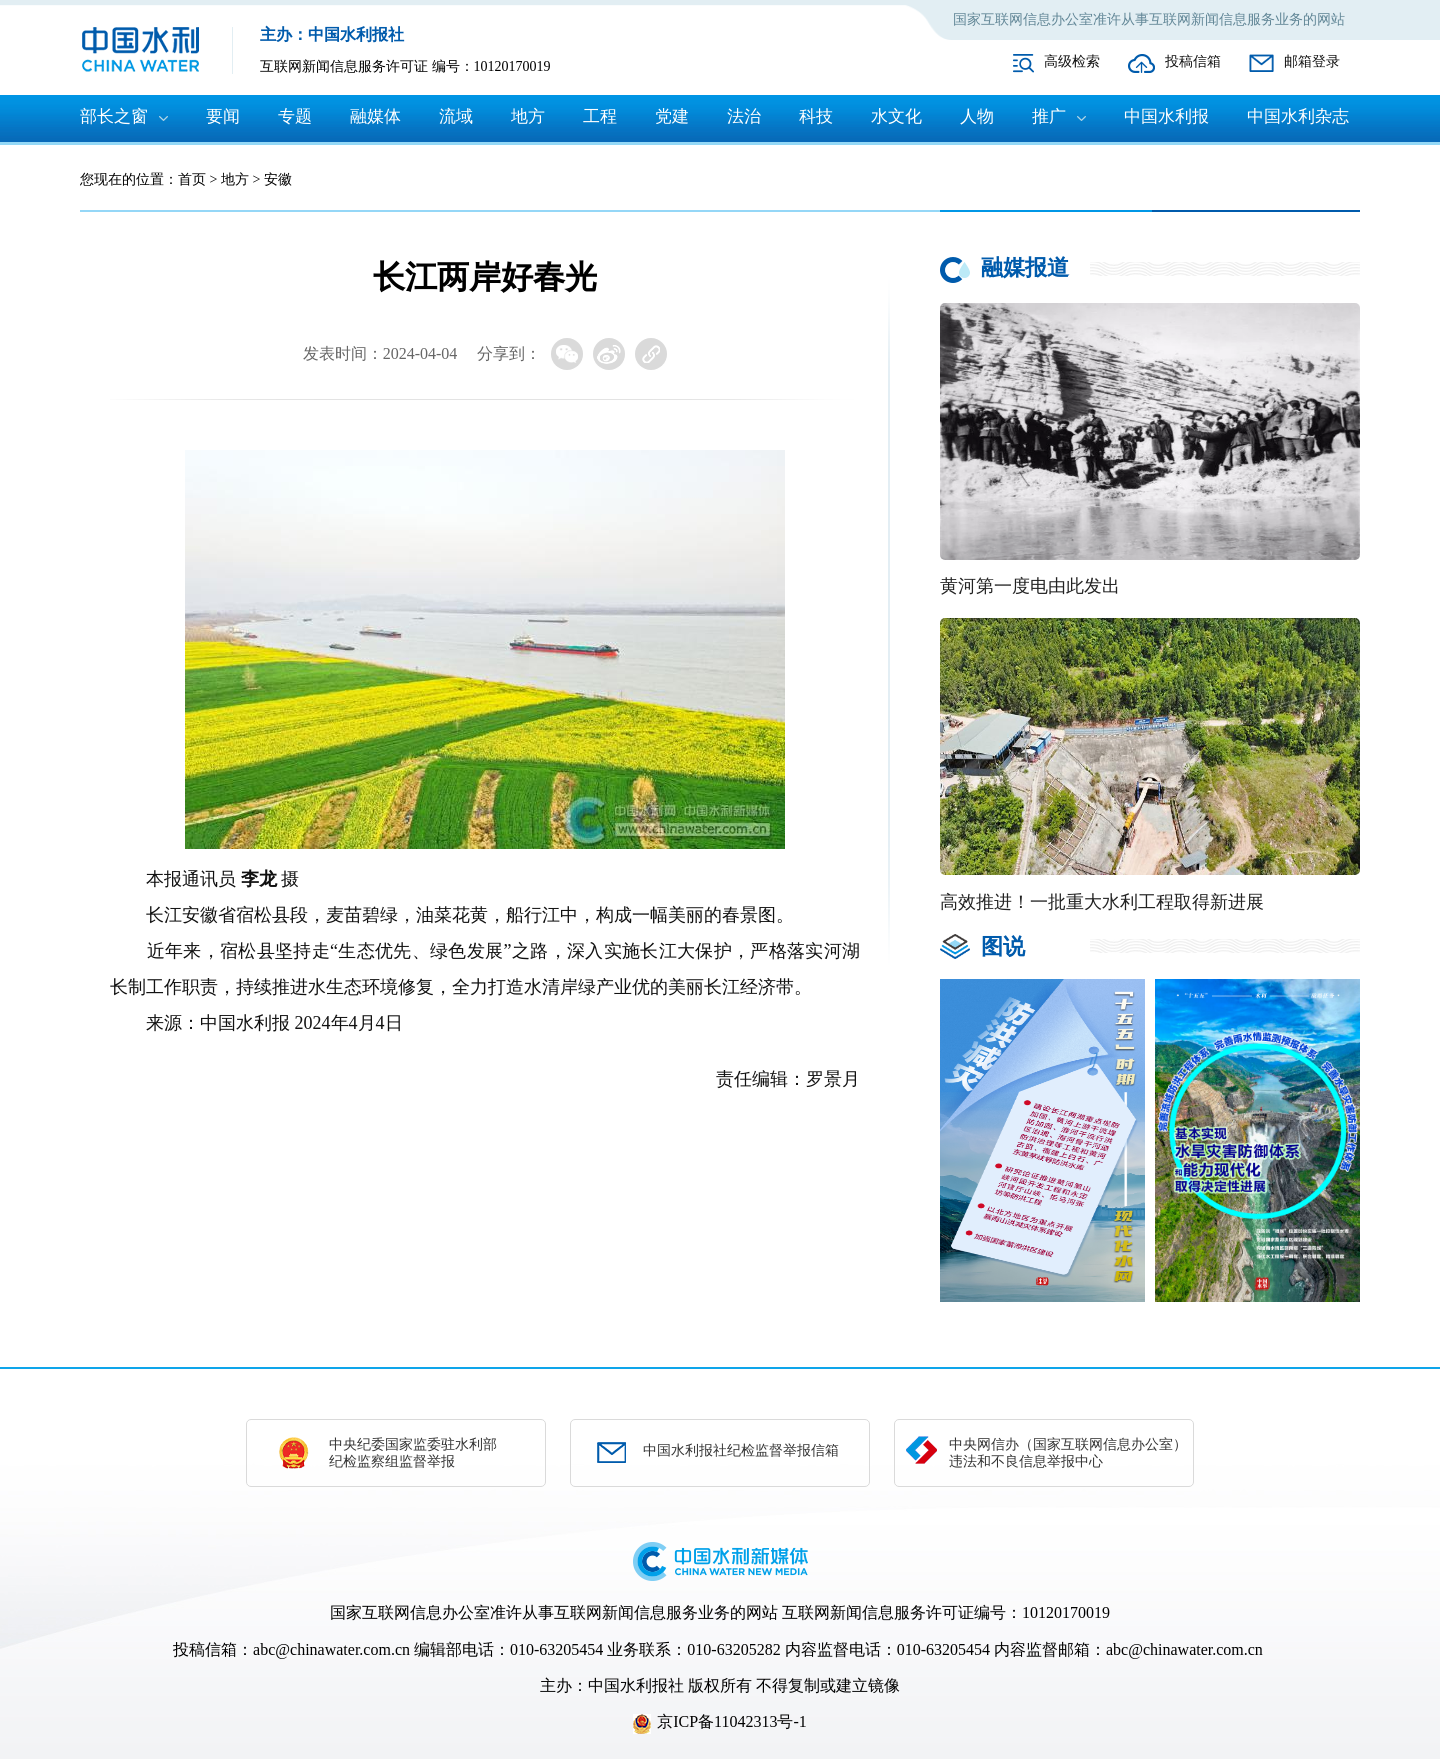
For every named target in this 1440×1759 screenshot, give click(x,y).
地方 (528, 116)
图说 (1003, 946)
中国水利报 (1166, 116)
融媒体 (375, 116)
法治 (744, 116)
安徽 (278, 179)
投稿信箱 (1193, 61)
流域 (456, 116)
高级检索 (1072, 61)
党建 (672, 116)
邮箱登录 (1312, 61)
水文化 (896, 116)
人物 (977, 116)
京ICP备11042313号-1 (732, 1721)
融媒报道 (1025, 267)
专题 (295, 116)
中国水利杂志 (1298, 116)
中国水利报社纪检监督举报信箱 (741, 1450)
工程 (600, 116)
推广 (1049, 116)
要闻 (223, 116)
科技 (816, 116)
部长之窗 (114, 116)
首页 (192, 179)
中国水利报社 (636, 1685)
